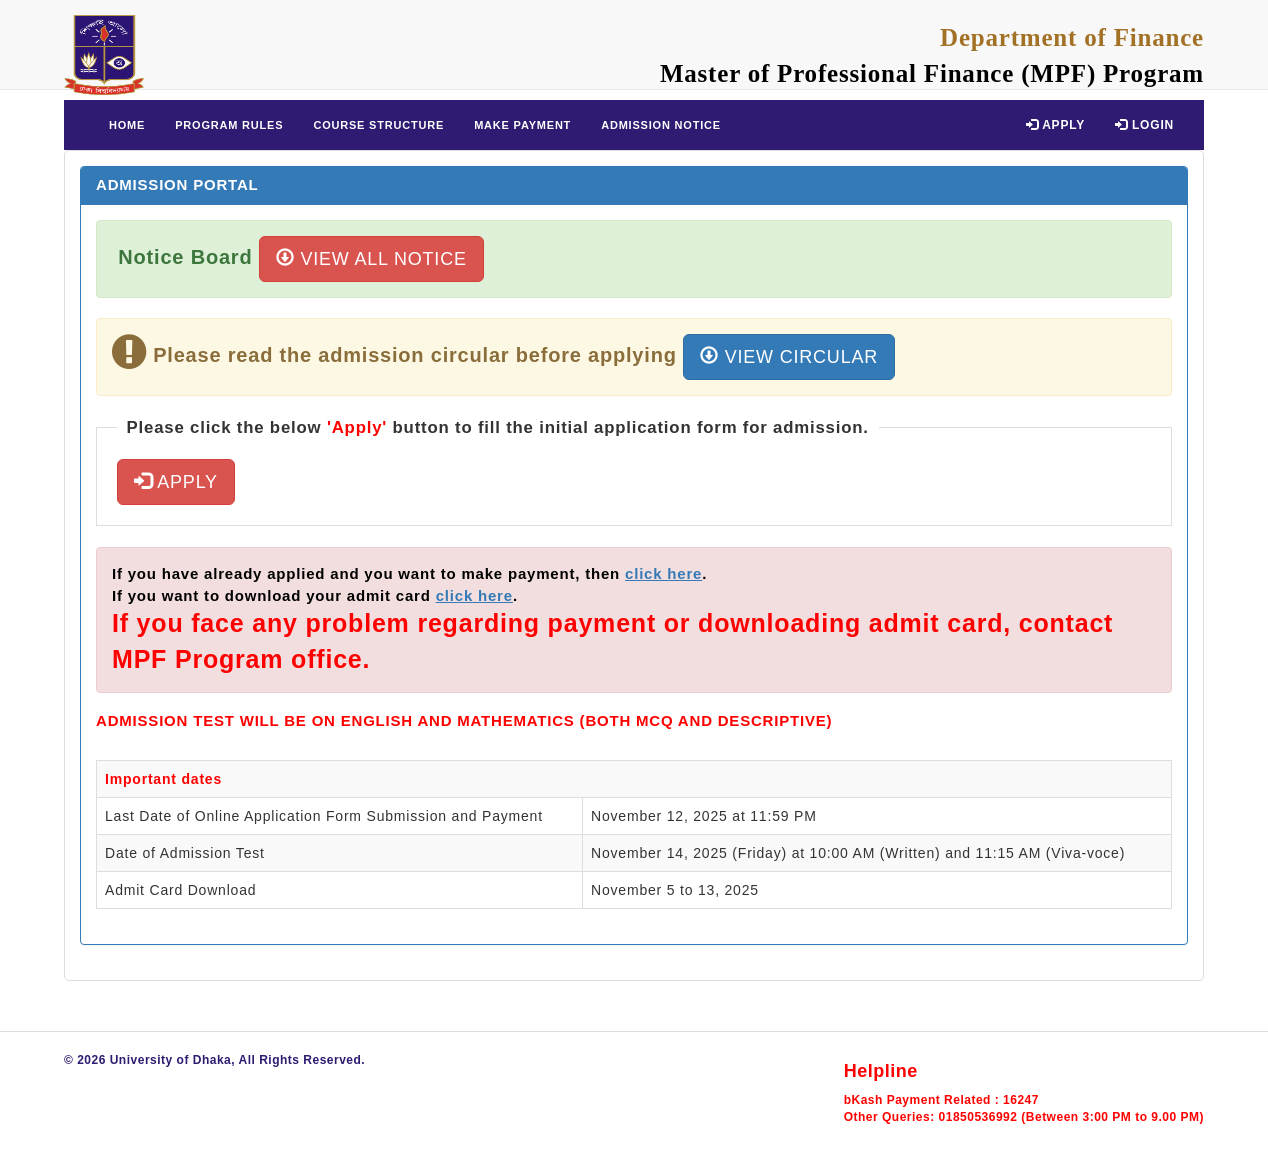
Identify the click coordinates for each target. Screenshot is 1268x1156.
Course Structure (378, 125)
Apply (1055, 125)
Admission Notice (661, 125)
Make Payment (522, 125)
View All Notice (371, 258)
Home (127, 125)
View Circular (789, 356)
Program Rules (229, 125)
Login (1144, 125)
